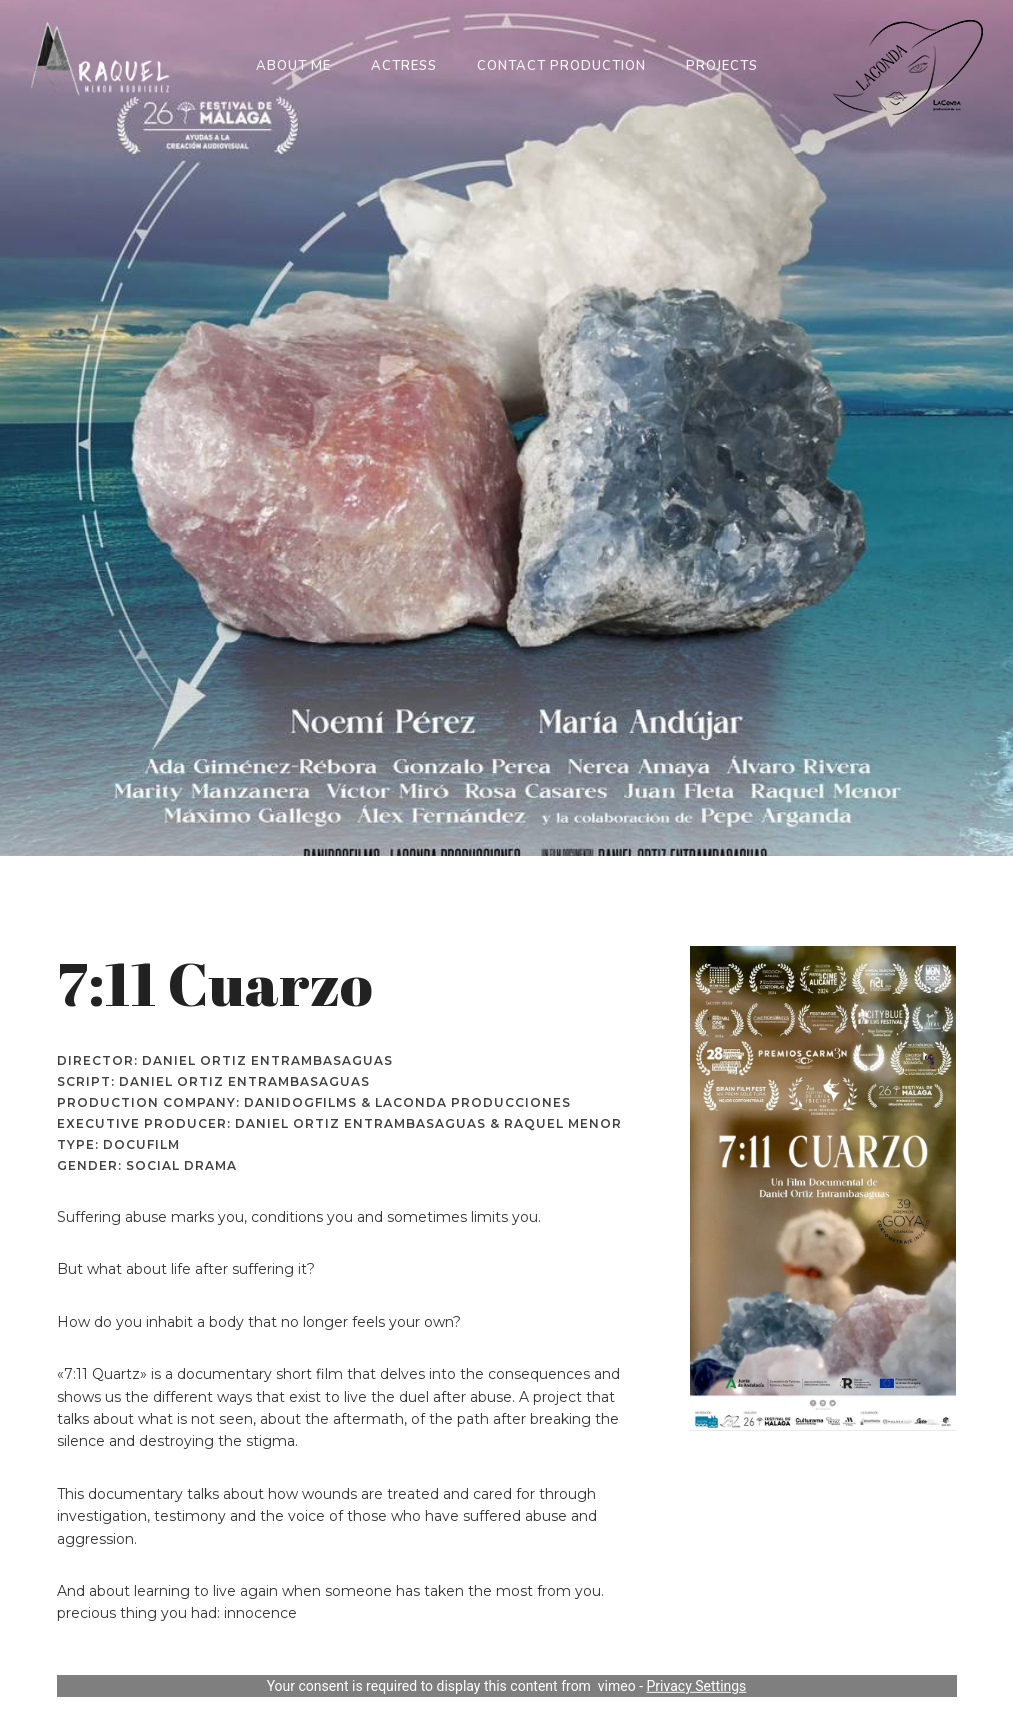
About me (293, 66)
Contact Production (561, 66)
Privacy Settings (697, 1686)
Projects (722, 66)
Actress (404, 66)
